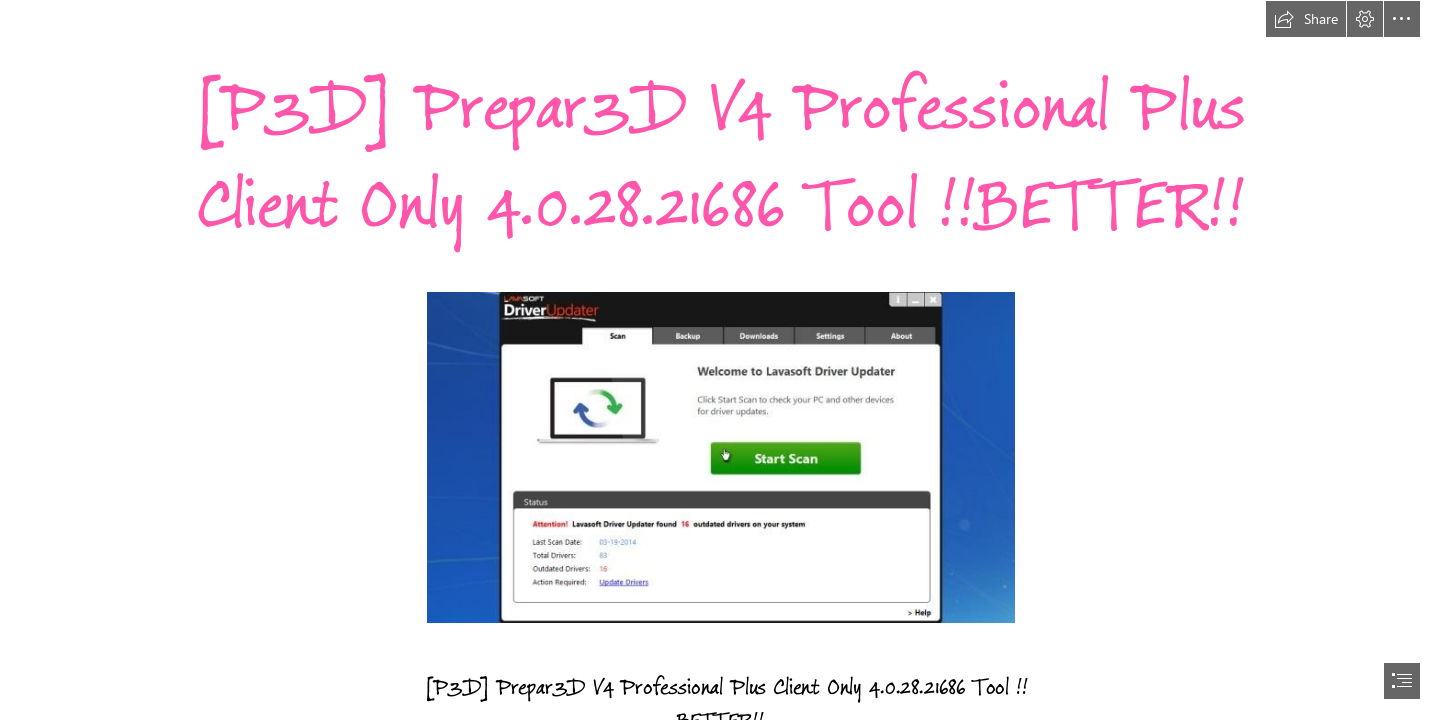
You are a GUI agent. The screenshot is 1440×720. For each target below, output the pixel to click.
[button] (1306, 19)
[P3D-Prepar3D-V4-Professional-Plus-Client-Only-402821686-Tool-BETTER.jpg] (720, 456)
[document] (720, 360)
